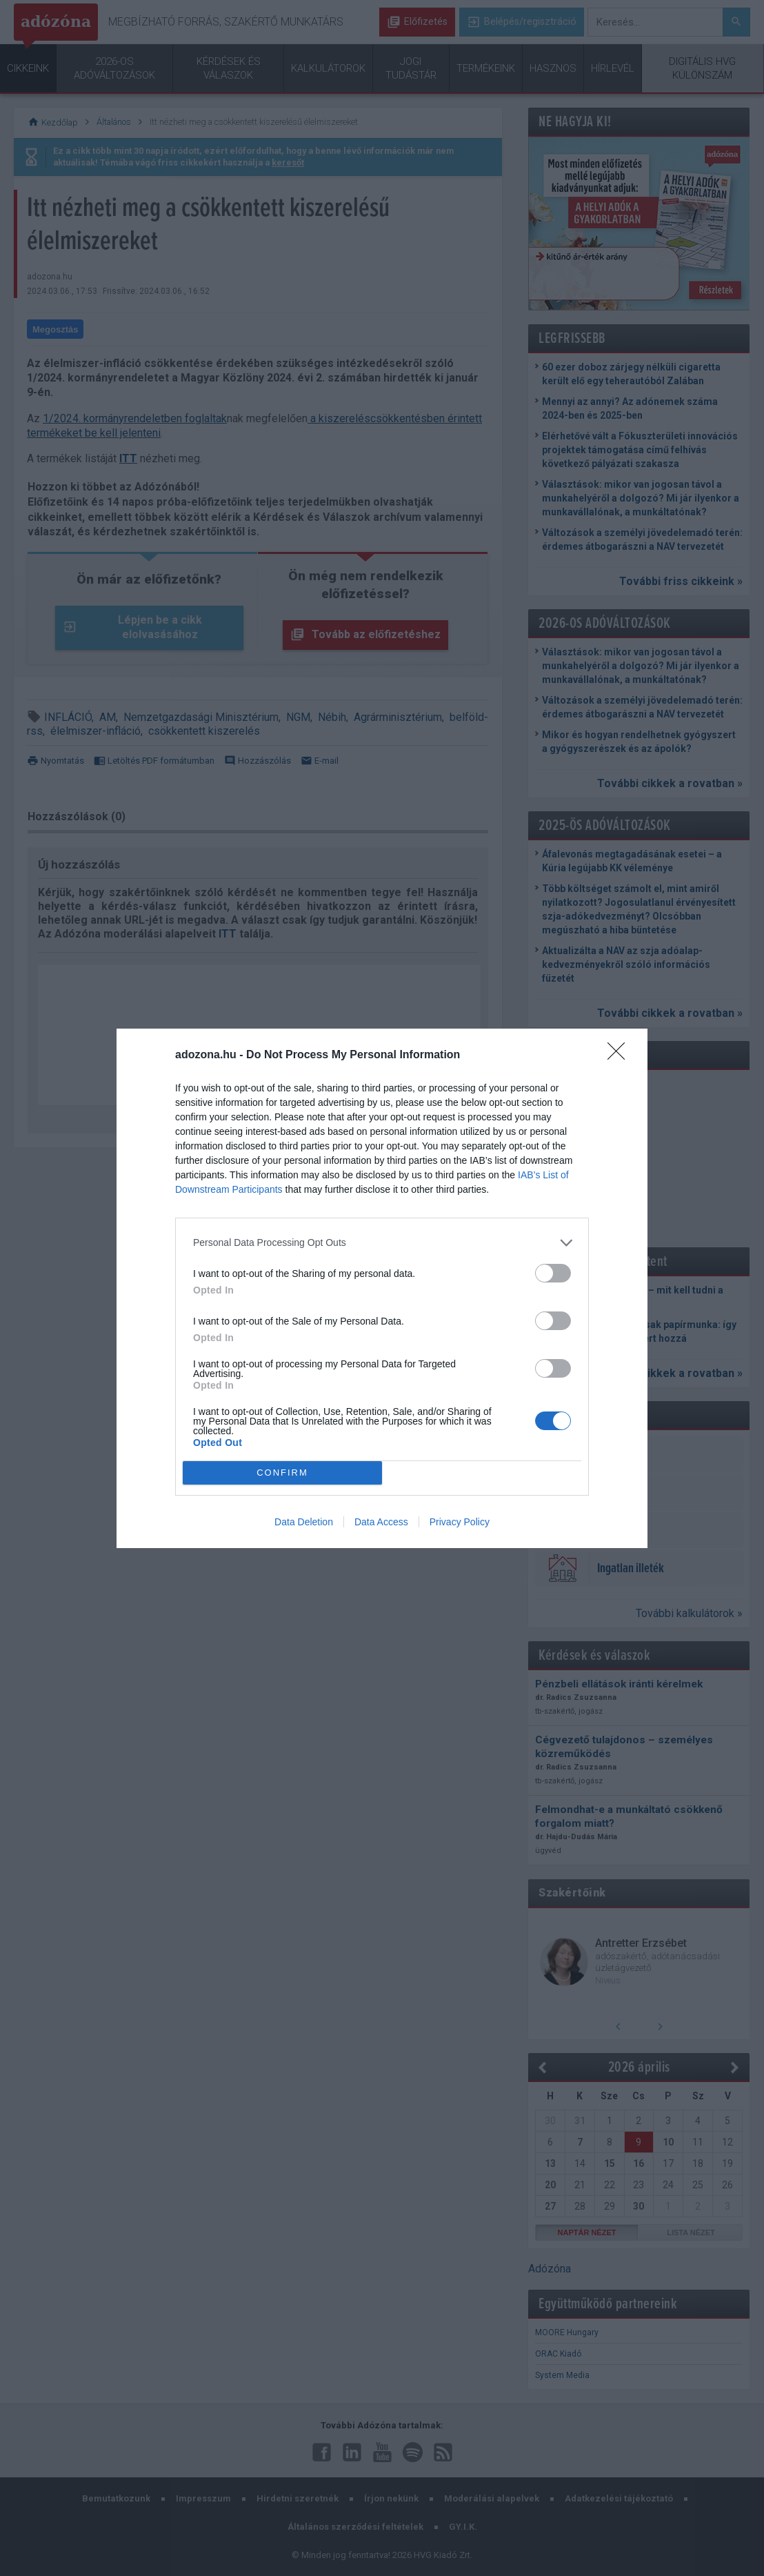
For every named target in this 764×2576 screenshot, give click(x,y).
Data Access (381, 1521)
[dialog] (382, 1288)
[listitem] (382, 1243)
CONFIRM (282, 1472)
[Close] (620, 1055)
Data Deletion (303, 1521)
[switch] (553, 1273)
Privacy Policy (460, 1521)
